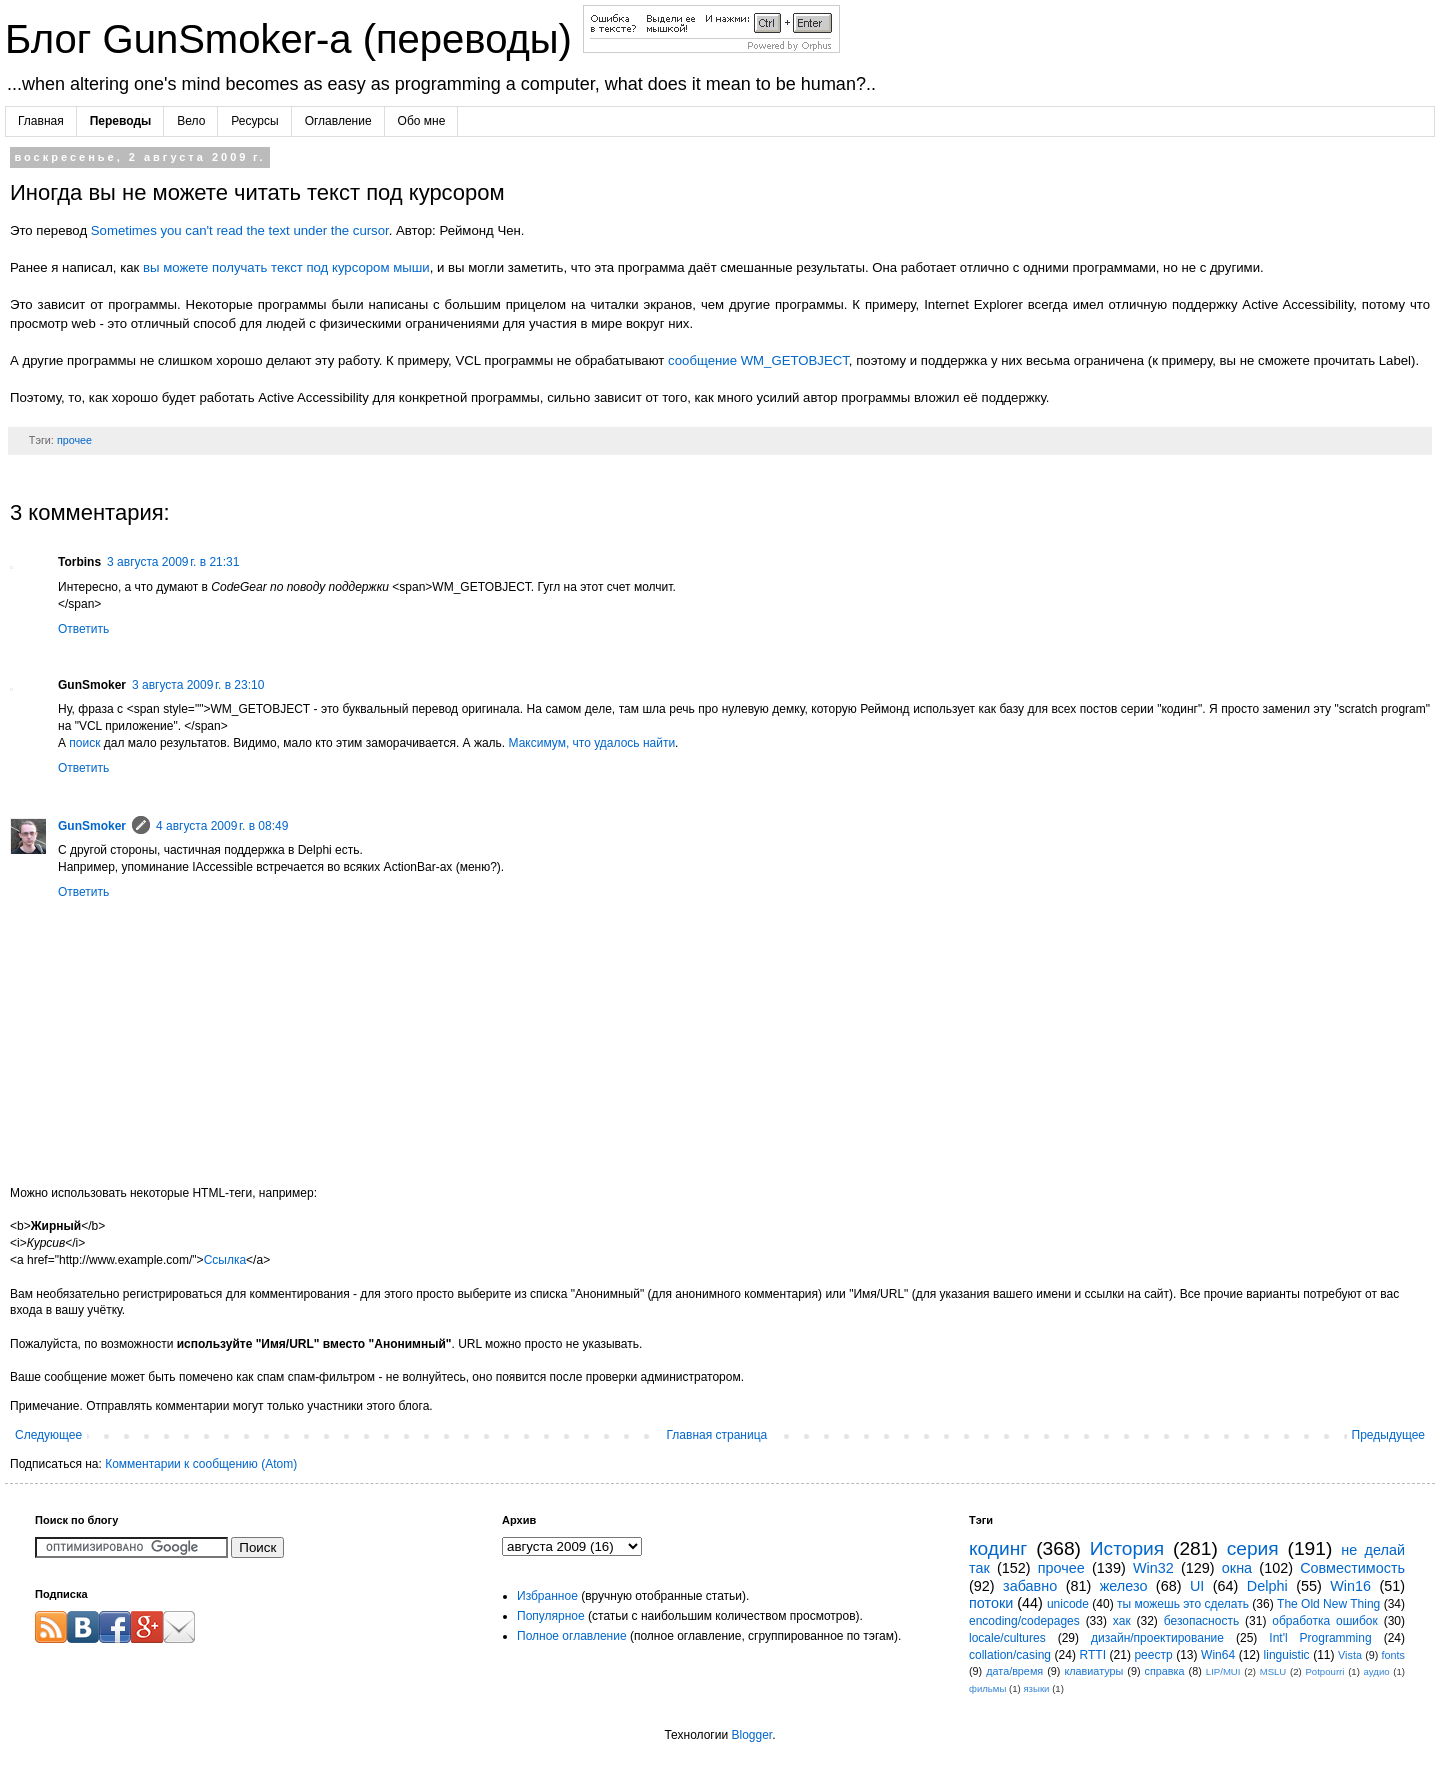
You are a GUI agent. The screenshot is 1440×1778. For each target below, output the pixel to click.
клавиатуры (1093, 1671)
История (1127, 1548)
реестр (1153, 1655)
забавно (1030, 1586)
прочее (74, 440)
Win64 (1218, 1655)
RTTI (1093, 1655)
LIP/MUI (1223, 1671)
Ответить (83, 629)
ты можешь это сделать (1183, 1604)
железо (1124, 1586)
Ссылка (225, 1260)
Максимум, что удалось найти (592, 743)
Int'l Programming (1320, 1638)
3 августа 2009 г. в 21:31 (173, 562)
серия (1253, 1548)
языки (1036, 1688)
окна (1237, 1568)
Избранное (547, 1596)
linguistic (1287, 1655)
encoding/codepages (1024, 1621)
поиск (84, 743)
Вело (191, 121)
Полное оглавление (572, 1636)
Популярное (551, 1616)
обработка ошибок (1325, 1621)
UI (1197, 1586)
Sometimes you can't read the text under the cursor (240, 230)
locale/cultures (1007, 1638)
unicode (1068, 1604)
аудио (1377, 1671)
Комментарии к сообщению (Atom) (201, 1464)
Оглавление (338, 121)
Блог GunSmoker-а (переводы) (294, 39)
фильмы (987, 1688)
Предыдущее (1388, 1435)
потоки (991, 1603)
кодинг (998, 1548)
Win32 (1153, 1568)
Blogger (751, 1735)
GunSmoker (92, 826)
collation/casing (1010, 1655)
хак (1122, 1621)
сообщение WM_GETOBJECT (758, 360)
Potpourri (1324, 1671)
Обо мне (422, 121)
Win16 (1350, 1586)
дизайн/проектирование (1157, 1638)
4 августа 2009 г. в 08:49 (222, 826)
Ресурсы (254, 121)
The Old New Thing (1328, 1604)
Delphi (1267, 1586)
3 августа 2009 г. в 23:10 (198, 685)
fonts (1393, 1655)
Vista (1350, 1655)
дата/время (1014, 1671)
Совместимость (1352, 1568)
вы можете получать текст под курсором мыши (286, 267)
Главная (41, 121)
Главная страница (717, 1435)
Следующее (48, 1435)
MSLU (1273, 1671)
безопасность (1201, 1621)
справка (1165, 1671)
